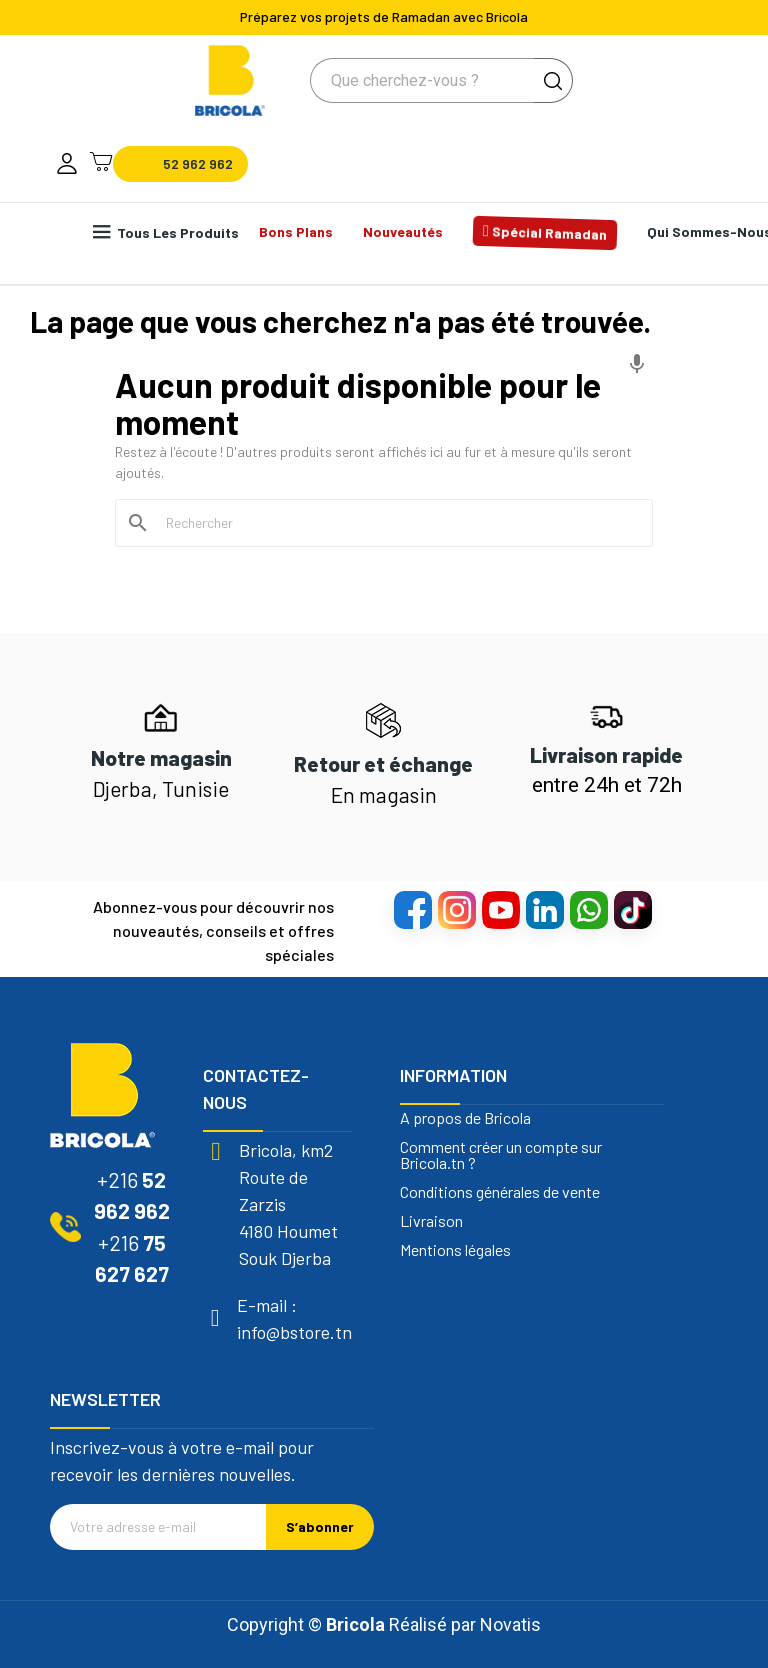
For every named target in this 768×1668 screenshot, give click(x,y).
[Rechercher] (396, 523)
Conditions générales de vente (500, 1192)
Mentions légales (455, 1250)
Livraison (431, 1221)
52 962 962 (198, 164)
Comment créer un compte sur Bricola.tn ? (501, 1155)
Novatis (510, 1624)
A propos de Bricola (465, 1118)
